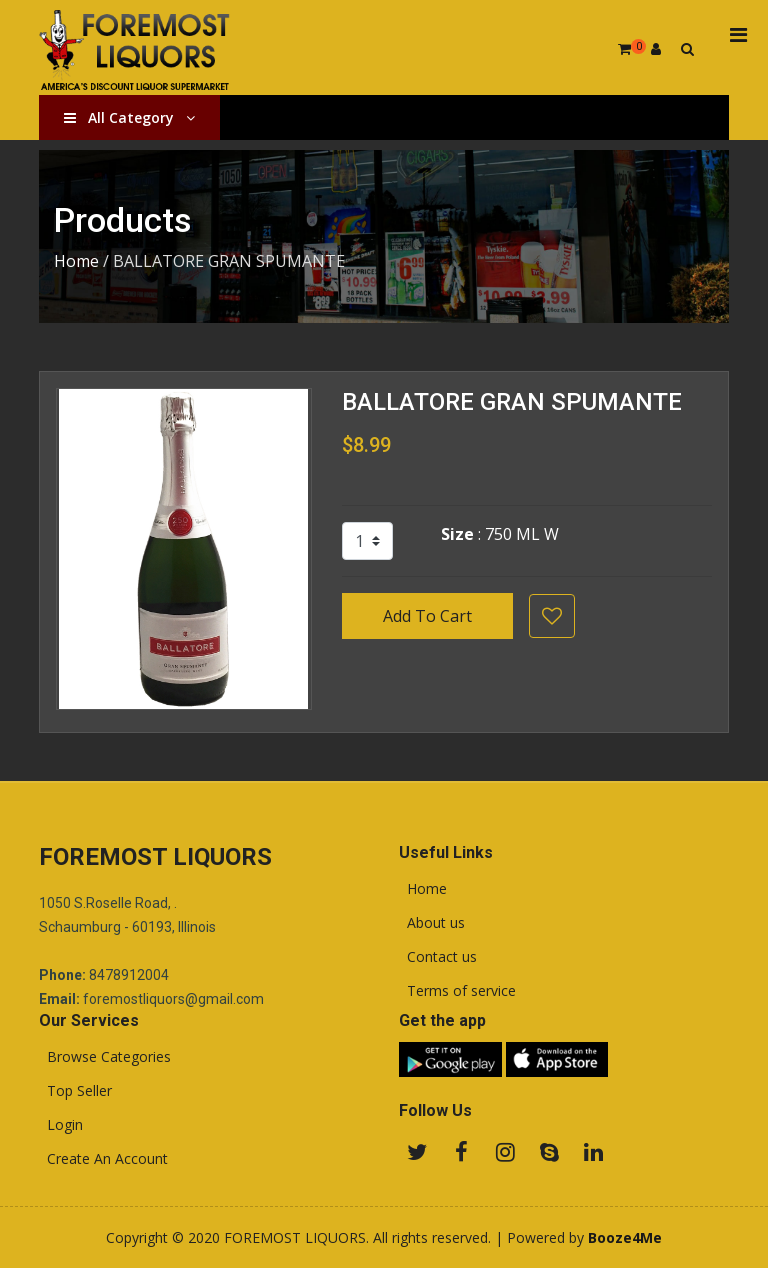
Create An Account (103, 1159)
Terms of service (457, 991)
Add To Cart (427, 616)
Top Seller (75, 1091)
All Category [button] (129, 117)
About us (432, 923)
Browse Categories (105, 1057)
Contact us (438, 957)
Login (61, 1125)
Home (76, 261)
